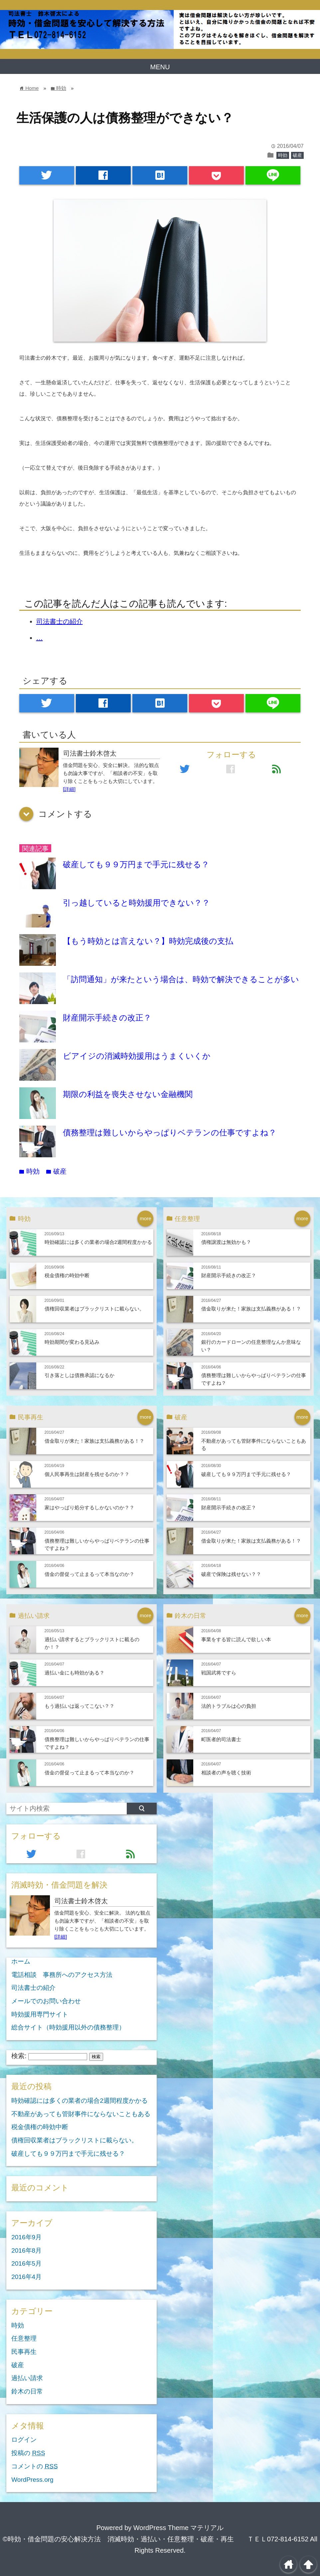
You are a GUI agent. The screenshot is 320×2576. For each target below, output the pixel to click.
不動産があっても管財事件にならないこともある (80, 2113)
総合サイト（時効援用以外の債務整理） (68, 2027)
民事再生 (24, 2351)
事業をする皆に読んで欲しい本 (236, 1639)
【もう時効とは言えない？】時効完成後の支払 (148, 940)
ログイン (24, 2439)
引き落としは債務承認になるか (79, 1375)
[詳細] (69, 789)
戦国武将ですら (218, 1672)
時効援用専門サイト (39, 2014)
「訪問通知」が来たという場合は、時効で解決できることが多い (181, 979)
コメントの (34, 2466)
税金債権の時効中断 (67, 1275)
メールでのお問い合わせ (46, 2001)
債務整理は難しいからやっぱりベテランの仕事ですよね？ (169, 1132)
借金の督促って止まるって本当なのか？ (89, 1574)
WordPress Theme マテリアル (178, 2527)
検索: (19, 2055)
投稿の (28, 2452)
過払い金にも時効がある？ (74, 1672)
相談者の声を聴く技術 (226, 1772)
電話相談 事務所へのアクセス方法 (61, 1974)
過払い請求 (27, 2378)
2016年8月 (26, 2250)
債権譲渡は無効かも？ (226, 1242)
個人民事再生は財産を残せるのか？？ (87, 1474)
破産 (297, 155)
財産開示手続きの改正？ (107, 1017)
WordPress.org (32, 2479)
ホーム (20, 1961)
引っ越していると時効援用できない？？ (136, 902)
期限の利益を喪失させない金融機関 (128, 1094)
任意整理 (24, 2338)
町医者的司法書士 (221, 1739)
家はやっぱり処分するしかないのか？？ (89, 1507)
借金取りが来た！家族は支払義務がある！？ (251, 1308)
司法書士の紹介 (59, 621)
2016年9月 (26, 2237)
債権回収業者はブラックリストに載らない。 (94, 1308)
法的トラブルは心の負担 (228, 1706)
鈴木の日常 (27, 2391)
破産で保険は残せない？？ (231, 1574)
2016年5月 (26, 2263)
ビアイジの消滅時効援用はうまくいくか (137, 1055)
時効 (282, 155)
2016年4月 (26, 2276)
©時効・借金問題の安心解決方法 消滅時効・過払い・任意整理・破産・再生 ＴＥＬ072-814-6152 (155, 2539)
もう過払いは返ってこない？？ (79, 1706)
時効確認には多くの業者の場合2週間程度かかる (98, 1242)
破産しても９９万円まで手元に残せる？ (136, 864)
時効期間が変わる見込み (72, 1342)
